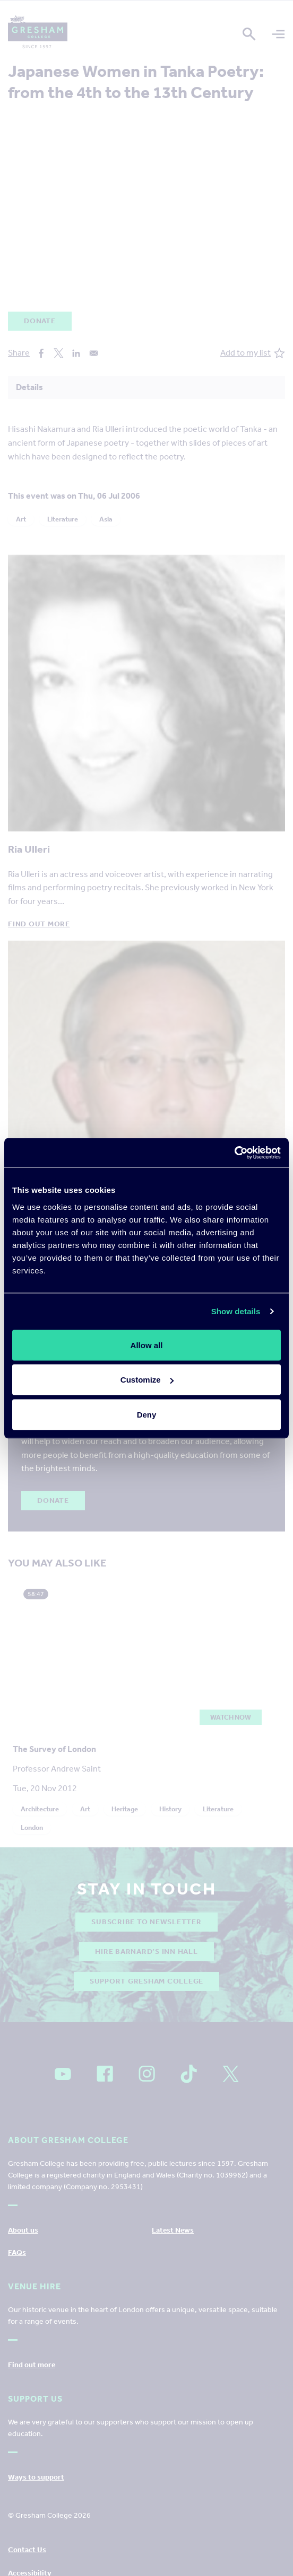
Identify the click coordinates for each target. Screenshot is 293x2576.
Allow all (147, 1344)
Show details (236, 1311)
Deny (147, 1414)
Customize (147, 1379)
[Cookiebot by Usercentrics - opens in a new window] (234, 1152)
